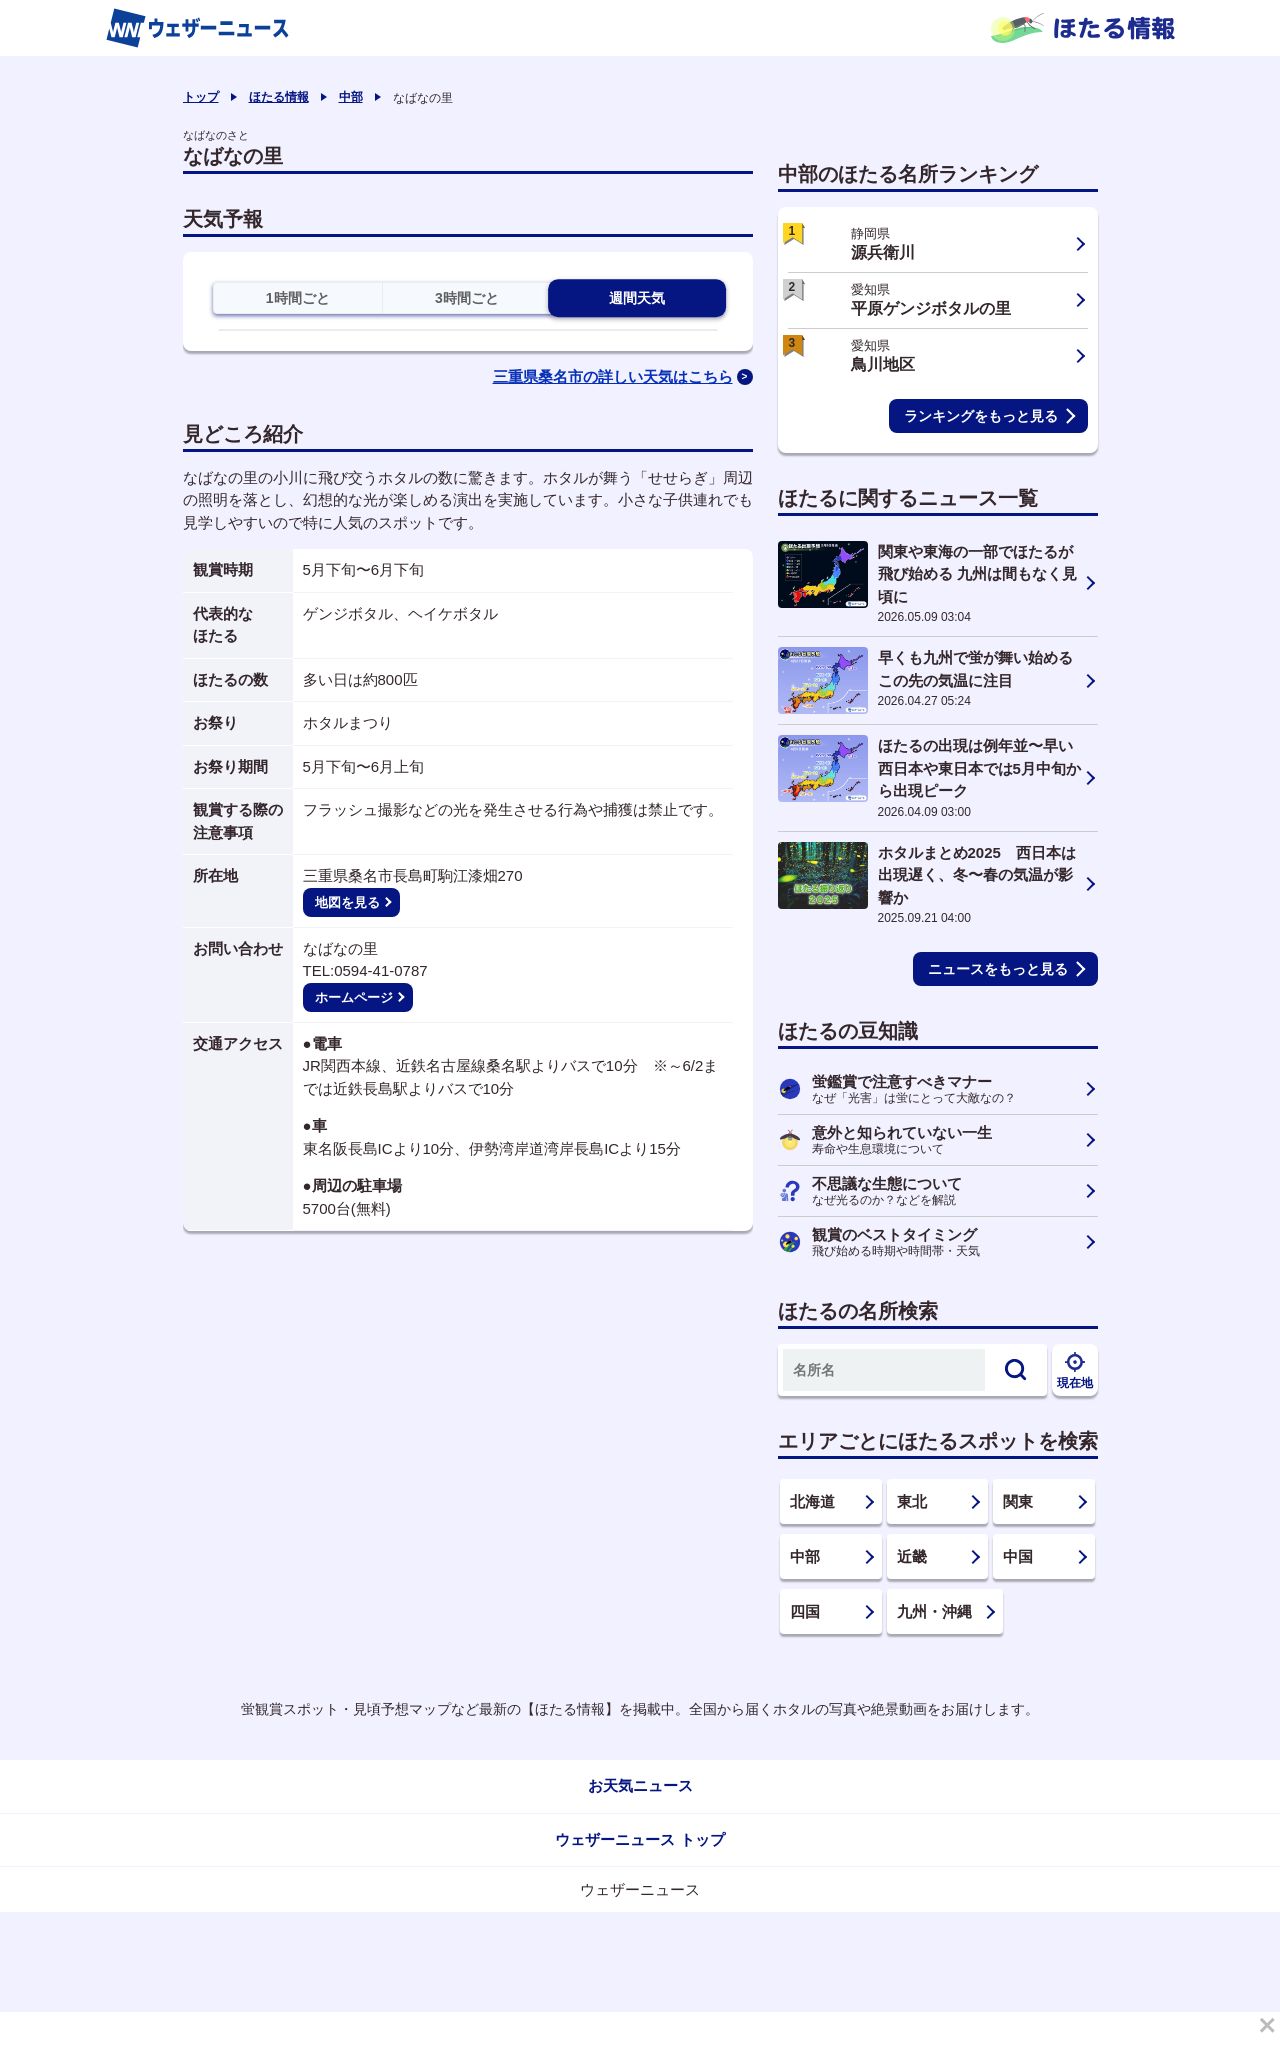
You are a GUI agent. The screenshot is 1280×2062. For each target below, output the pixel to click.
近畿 (912, 1556)
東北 (912, 1501)
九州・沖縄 (934, 1611)
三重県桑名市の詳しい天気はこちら (613, 376)
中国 (1018, 1556)
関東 (1018, 1501)
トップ (201, 97)
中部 (351, 97)
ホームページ (354, 997)
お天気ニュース (640, 1785)
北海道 (812, 1501)
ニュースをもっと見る (998, 969)
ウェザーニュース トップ (639, 1839)
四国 (805, 1611)
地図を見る (347, 902)
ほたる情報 (279, 97)
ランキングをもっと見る (981, 416)
